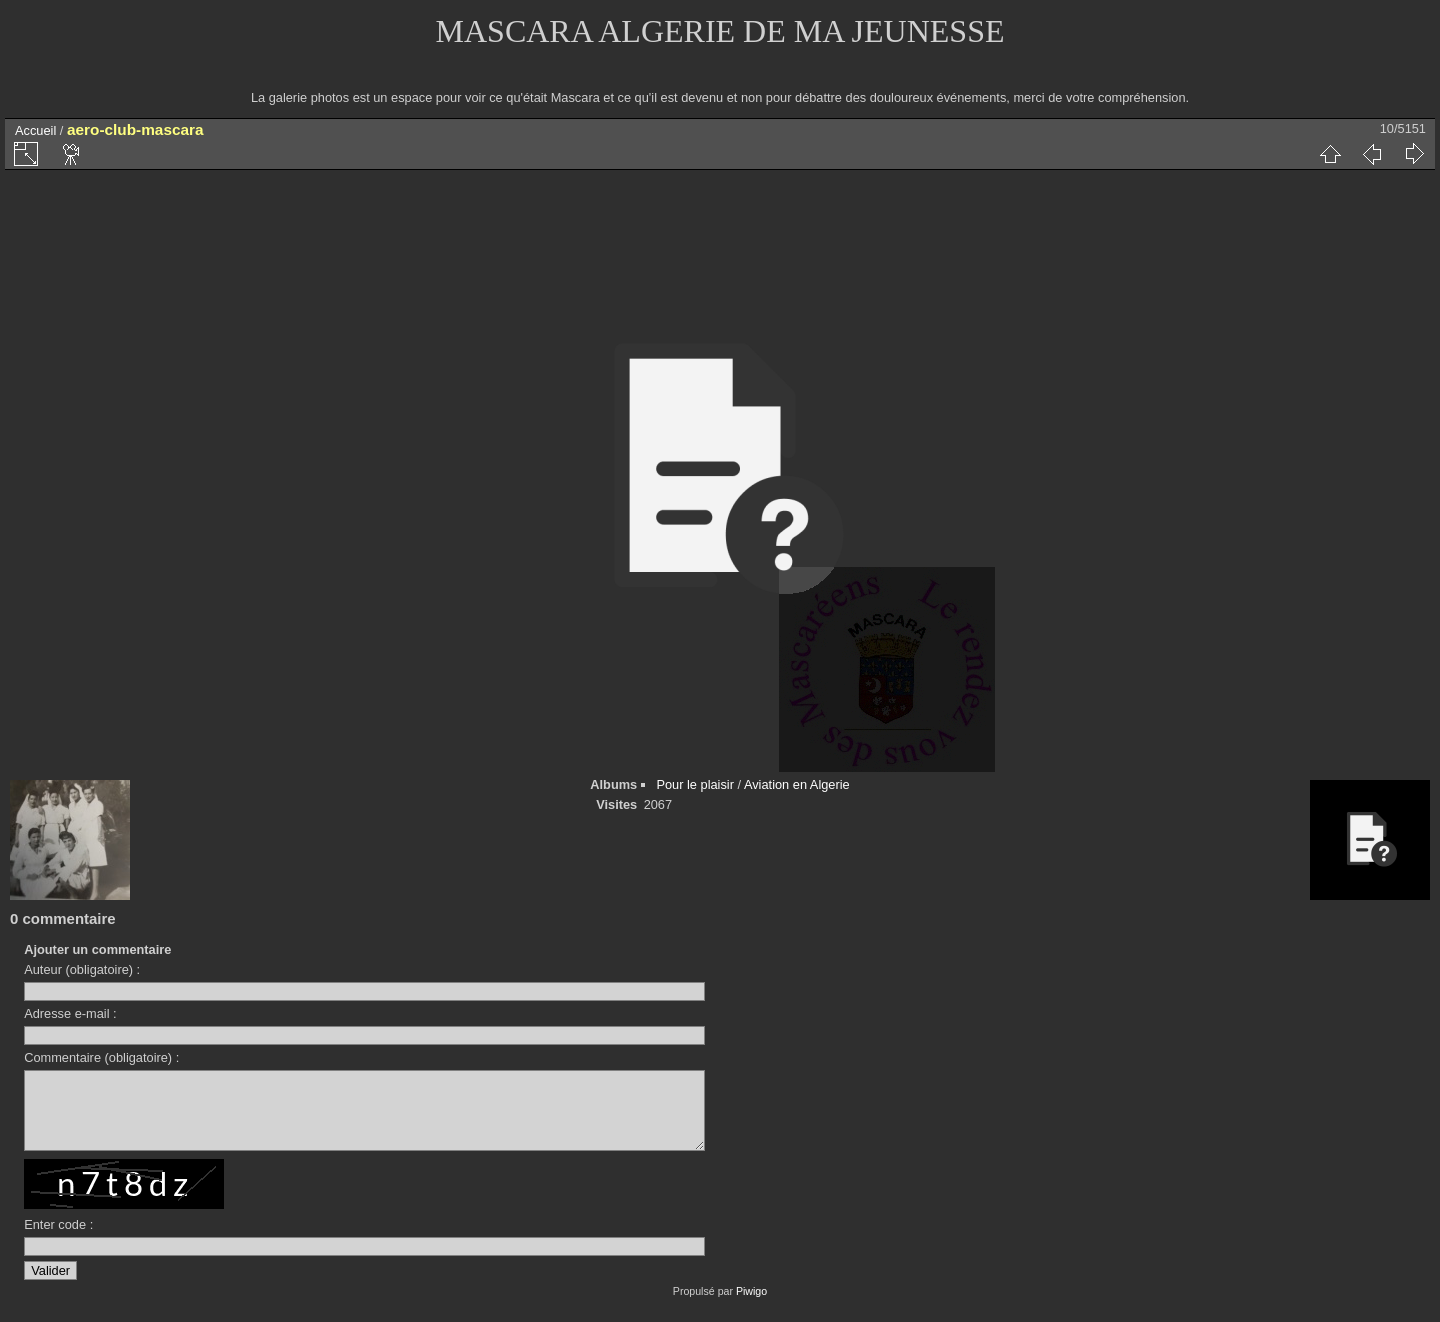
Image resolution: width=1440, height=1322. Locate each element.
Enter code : (58, 1239)
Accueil (35, 130)
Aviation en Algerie (797, 784)
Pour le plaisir (695, 784)
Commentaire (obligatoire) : (101, 1057)
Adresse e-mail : (70, 1013)
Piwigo (751, 1306)
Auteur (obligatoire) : (82, 969)
